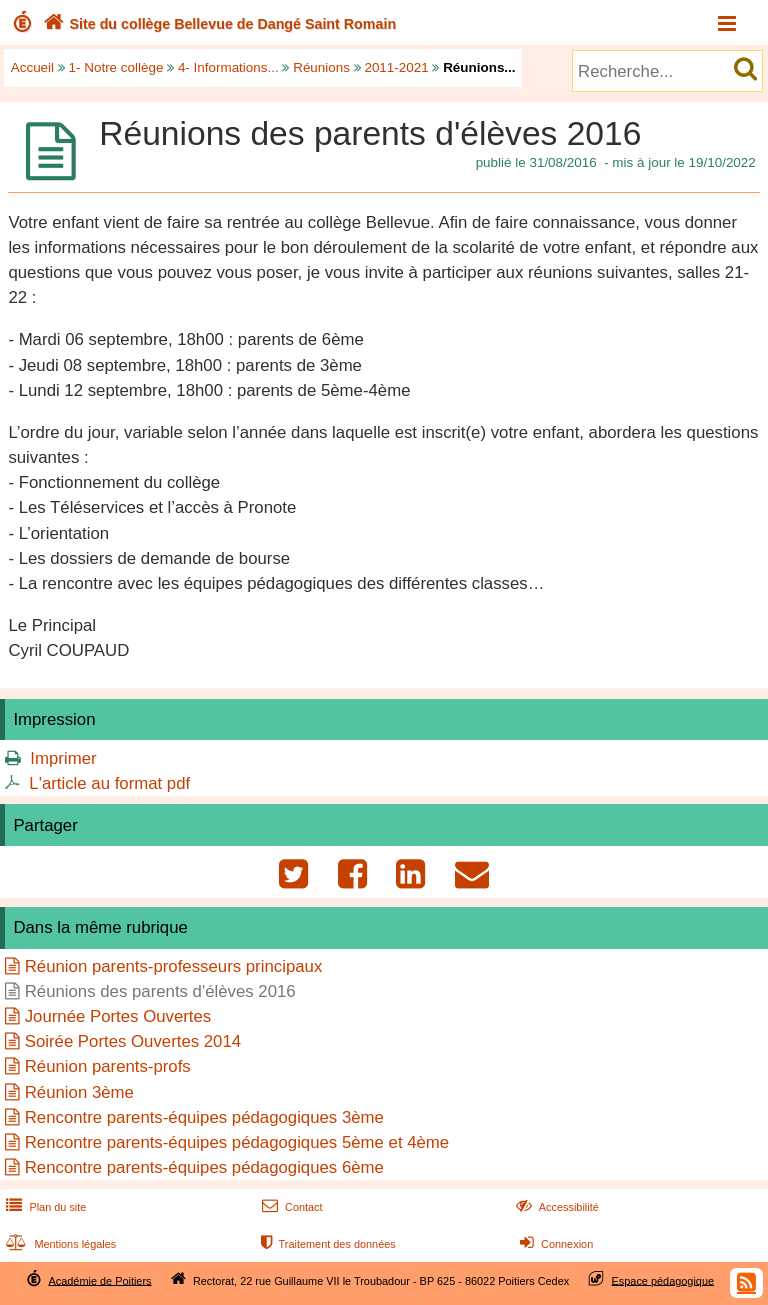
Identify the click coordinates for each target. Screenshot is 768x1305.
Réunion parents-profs (108, 1066)
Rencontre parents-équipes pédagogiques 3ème (204, 1117)
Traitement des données (326, 1244)
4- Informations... (228, 67)
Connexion (554, 1244)
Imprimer (63, 758)
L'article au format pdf (109, 783)
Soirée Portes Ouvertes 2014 (133, 1041)
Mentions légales (59, 1244)
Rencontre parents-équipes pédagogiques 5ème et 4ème (237, 1142)
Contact (290, 1207)
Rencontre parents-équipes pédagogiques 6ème (204, 1167)
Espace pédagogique (663, 1280)
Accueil (32, 67)
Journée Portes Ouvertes (118, 1016)
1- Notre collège (116, 67)
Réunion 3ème (79, 1092)
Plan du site (44, 1207)
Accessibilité (555, 1207)
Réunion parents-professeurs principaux (174, 966)
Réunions (321, 67)
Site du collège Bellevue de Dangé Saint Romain (217, 24)
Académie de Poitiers (99, 1280)
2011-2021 (396, 67)
